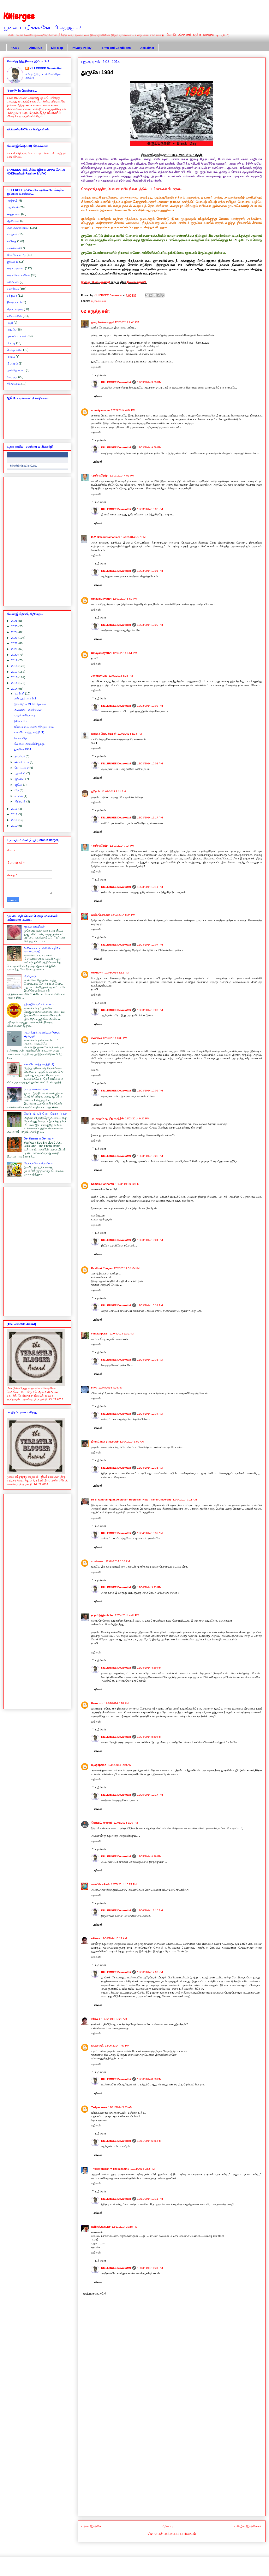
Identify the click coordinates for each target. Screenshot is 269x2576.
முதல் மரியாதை (24, 715)
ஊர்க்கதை (20, 738)
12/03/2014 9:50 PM (127, 1183)
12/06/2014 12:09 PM (150, 1972)
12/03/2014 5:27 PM (133, 537)
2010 (14, 825)
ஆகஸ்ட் (20, 773)
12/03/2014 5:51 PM (125, 653)
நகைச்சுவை (14, 316)
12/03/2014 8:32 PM (116, 972)
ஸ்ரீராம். (95, 791)
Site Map (57, 47)
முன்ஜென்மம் (16, 370)
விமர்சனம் (13, 383)
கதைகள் (12, 234)
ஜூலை (19, 779)
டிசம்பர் (19, 693)
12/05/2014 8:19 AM (119, 1764)
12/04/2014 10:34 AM (150, 1413)
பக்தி (10, 322)
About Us (35, 47)
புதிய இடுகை (91, 2526)
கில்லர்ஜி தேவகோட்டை (23, 465)
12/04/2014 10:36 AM (150, 1467)
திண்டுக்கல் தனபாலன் (105, 1441)
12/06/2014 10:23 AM (114, 2018)
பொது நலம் (14, 349)
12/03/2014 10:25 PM (126, 1268)
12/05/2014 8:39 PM (149, 1856)
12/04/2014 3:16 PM (118, 1561)
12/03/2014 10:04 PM (150, 1240)
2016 (14, 677)
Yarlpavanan (99, 2107)
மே (17, 790)
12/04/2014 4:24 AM (110, 1387)
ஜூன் (18, 784)
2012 (14, 814)
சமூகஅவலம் (98, 300)
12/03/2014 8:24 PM (123, 914)
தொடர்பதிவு (15, 309)
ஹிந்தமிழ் (20, 721)
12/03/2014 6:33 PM (130, 733)
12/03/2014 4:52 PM (122, 475)
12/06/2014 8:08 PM (149, 2079)
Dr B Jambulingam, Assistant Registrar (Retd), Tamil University (131, 1499)
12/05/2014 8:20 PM (126, 1822)
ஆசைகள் (13, 221)
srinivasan (97, 1561)
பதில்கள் (100, 374)
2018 (14, 666)
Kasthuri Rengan (102, 1268)
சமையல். (13, 282)
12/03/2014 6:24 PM (121, 675)
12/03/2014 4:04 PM (123, 410)
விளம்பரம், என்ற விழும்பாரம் (34, 726)
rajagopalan (98, 1764)
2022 (14, 643)
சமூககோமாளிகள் (18, 275)
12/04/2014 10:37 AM (150, 1533)
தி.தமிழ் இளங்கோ (102, 1615)
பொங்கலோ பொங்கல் (38, 1163)
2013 (14, 808)
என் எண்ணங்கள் (18, 227)
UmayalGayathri (101, 598)
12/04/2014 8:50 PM (149, 1736)
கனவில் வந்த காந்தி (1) (29, 732)
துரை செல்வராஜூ (102, 322)
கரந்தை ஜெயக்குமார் (103, 733)
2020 (14, 654)
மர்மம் (11, 356)
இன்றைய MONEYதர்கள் (30, 704)
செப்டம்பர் (21, 767)
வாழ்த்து (12, 377)
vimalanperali (99, 1333)
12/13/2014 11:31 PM (150, 2267)
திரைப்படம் (14, 302)
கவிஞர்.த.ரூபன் (100, 2226)
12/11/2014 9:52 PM (142, 2168)
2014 (14, 688)
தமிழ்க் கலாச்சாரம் (36, 1089)
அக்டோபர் (22, 762)
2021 (14, 649)
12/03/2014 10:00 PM (150, 509)
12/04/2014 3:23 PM (149, 1587)
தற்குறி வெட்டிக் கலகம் (39, 1004)
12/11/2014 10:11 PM (150, 2198)
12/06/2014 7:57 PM (117, 2045)
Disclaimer (147, 47)
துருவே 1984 (22, 749)
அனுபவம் (13, 214)
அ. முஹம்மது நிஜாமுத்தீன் (107, 1118)
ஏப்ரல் (19, 796)
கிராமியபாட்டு (16, 254)
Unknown (97, 972)
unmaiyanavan (100, 410)
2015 (14, 683)
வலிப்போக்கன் (100, 914)
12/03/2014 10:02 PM (150, 705)
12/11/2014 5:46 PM (149, 2140)
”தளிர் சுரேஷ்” (100, 475)
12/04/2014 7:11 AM (185, 1499)
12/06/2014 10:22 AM (114, 1938)
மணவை (96, 1038)
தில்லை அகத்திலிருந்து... (30, 743)
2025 (14, 626)
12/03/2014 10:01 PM (150, 570)
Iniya (94, 1387)
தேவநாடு (30, 976)
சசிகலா (95, 1938)
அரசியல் (13, 207)
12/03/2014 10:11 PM (150, 886)
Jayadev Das (99, 675)
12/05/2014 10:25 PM (124, 1884)
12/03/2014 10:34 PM (150, 1305)
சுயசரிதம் (13, 288)
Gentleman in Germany (39, 1138)
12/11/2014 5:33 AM (120, 2107)
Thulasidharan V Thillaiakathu (110, 2168)
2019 (14, 660)
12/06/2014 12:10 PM (150, 1910)
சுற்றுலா (12, 295)
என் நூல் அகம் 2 (25, 698)
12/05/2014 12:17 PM (150, 1794)
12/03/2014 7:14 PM (122, 845)
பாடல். (11, 329)
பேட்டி (11, 343)
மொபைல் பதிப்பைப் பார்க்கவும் (172, 2533)
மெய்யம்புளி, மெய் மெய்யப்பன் (45, 1113)
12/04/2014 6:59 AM (132, 1441)
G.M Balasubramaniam (105, 537)
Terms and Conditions (115, 47)
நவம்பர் (20, 756)
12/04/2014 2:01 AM (121, 1333)
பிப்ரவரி (20, 801)
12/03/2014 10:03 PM (150, 1155)
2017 (14, 671)
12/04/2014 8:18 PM (116, 1703)
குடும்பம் (12, 261)
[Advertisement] (171, 2449)
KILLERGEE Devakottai (116, 382)
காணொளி (13, 248)
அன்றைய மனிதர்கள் (28, 709)
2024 (14, 632)
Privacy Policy (81, 47)
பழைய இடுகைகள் (248, 2526)
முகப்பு (15, 47)
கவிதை (11, 241)
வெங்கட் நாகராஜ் (101, 1822)
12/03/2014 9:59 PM (149, 447)
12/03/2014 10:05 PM (150, 1090)
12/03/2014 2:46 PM (127, 322)
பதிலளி (96, 366)
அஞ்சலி (12, 200)
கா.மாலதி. (97, 2045)
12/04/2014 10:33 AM (150, 1359)
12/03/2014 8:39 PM (115, 1038)
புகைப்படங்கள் (17, 336)
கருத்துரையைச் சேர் (94, 2293)
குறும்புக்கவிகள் (34, 926)
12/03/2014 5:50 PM (125, 598)
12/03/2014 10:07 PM (150, 944)
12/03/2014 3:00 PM (149, 382)
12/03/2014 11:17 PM (150, 817)
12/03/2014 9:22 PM (137, 1118)
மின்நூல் (12, 363)
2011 (14, 820)
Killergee (19, 16)
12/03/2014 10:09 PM (150, 624)
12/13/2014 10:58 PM (124, 2226)
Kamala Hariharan (102, 1183)
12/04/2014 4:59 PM (149, 1667)
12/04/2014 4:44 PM (127, 1615)
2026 (14, 620)
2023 (14, 637)
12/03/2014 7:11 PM (114, 791)
